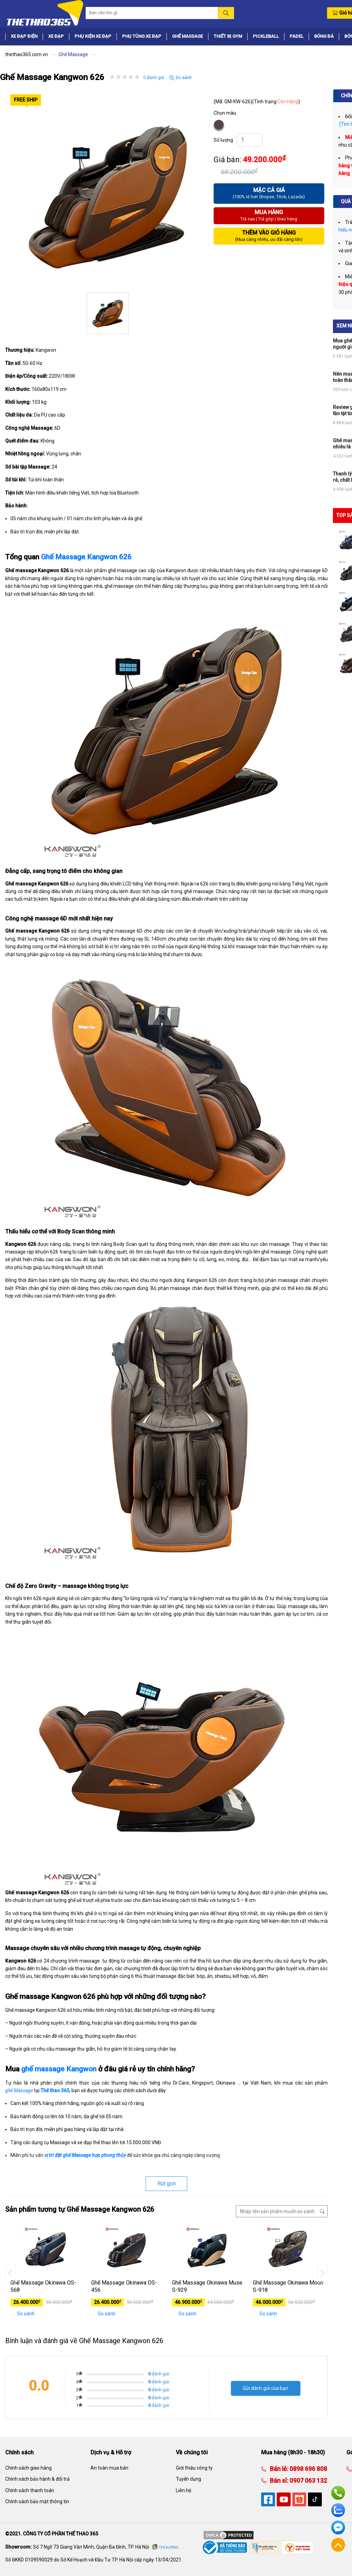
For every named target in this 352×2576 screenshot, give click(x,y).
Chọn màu (225, 113)
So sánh (180, 77)
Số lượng (223, 140)
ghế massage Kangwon (58, 2069)
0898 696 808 (307, 2468)
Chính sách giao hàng (28, 2468)
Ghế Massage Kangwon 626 (86, 557)
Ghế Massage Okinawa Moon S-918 (288, 2286)
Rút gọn (166, 2183)
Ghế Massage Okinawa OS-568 (43, 2286)
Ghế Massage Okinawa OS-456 (124, 2286)
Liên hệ (183, 2490)
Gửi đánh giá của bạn (265, 2388)
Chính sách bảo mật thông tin (37, 2501)
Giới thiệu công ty (194, 2468)
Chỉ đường (169, 2547)
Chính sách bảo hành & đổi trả (37, 2479)
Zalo (338, 2510)
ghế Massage (19, 2090)
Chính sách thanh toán (29, 2490)
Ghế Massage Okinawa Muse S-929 (207, 2286)
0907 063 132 (307, 2480)
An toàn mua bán (109, 2468)
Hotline (338, 2493)
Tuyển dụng (188, 2479)
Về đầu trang (338, 2545)
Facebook (338, 2527)
